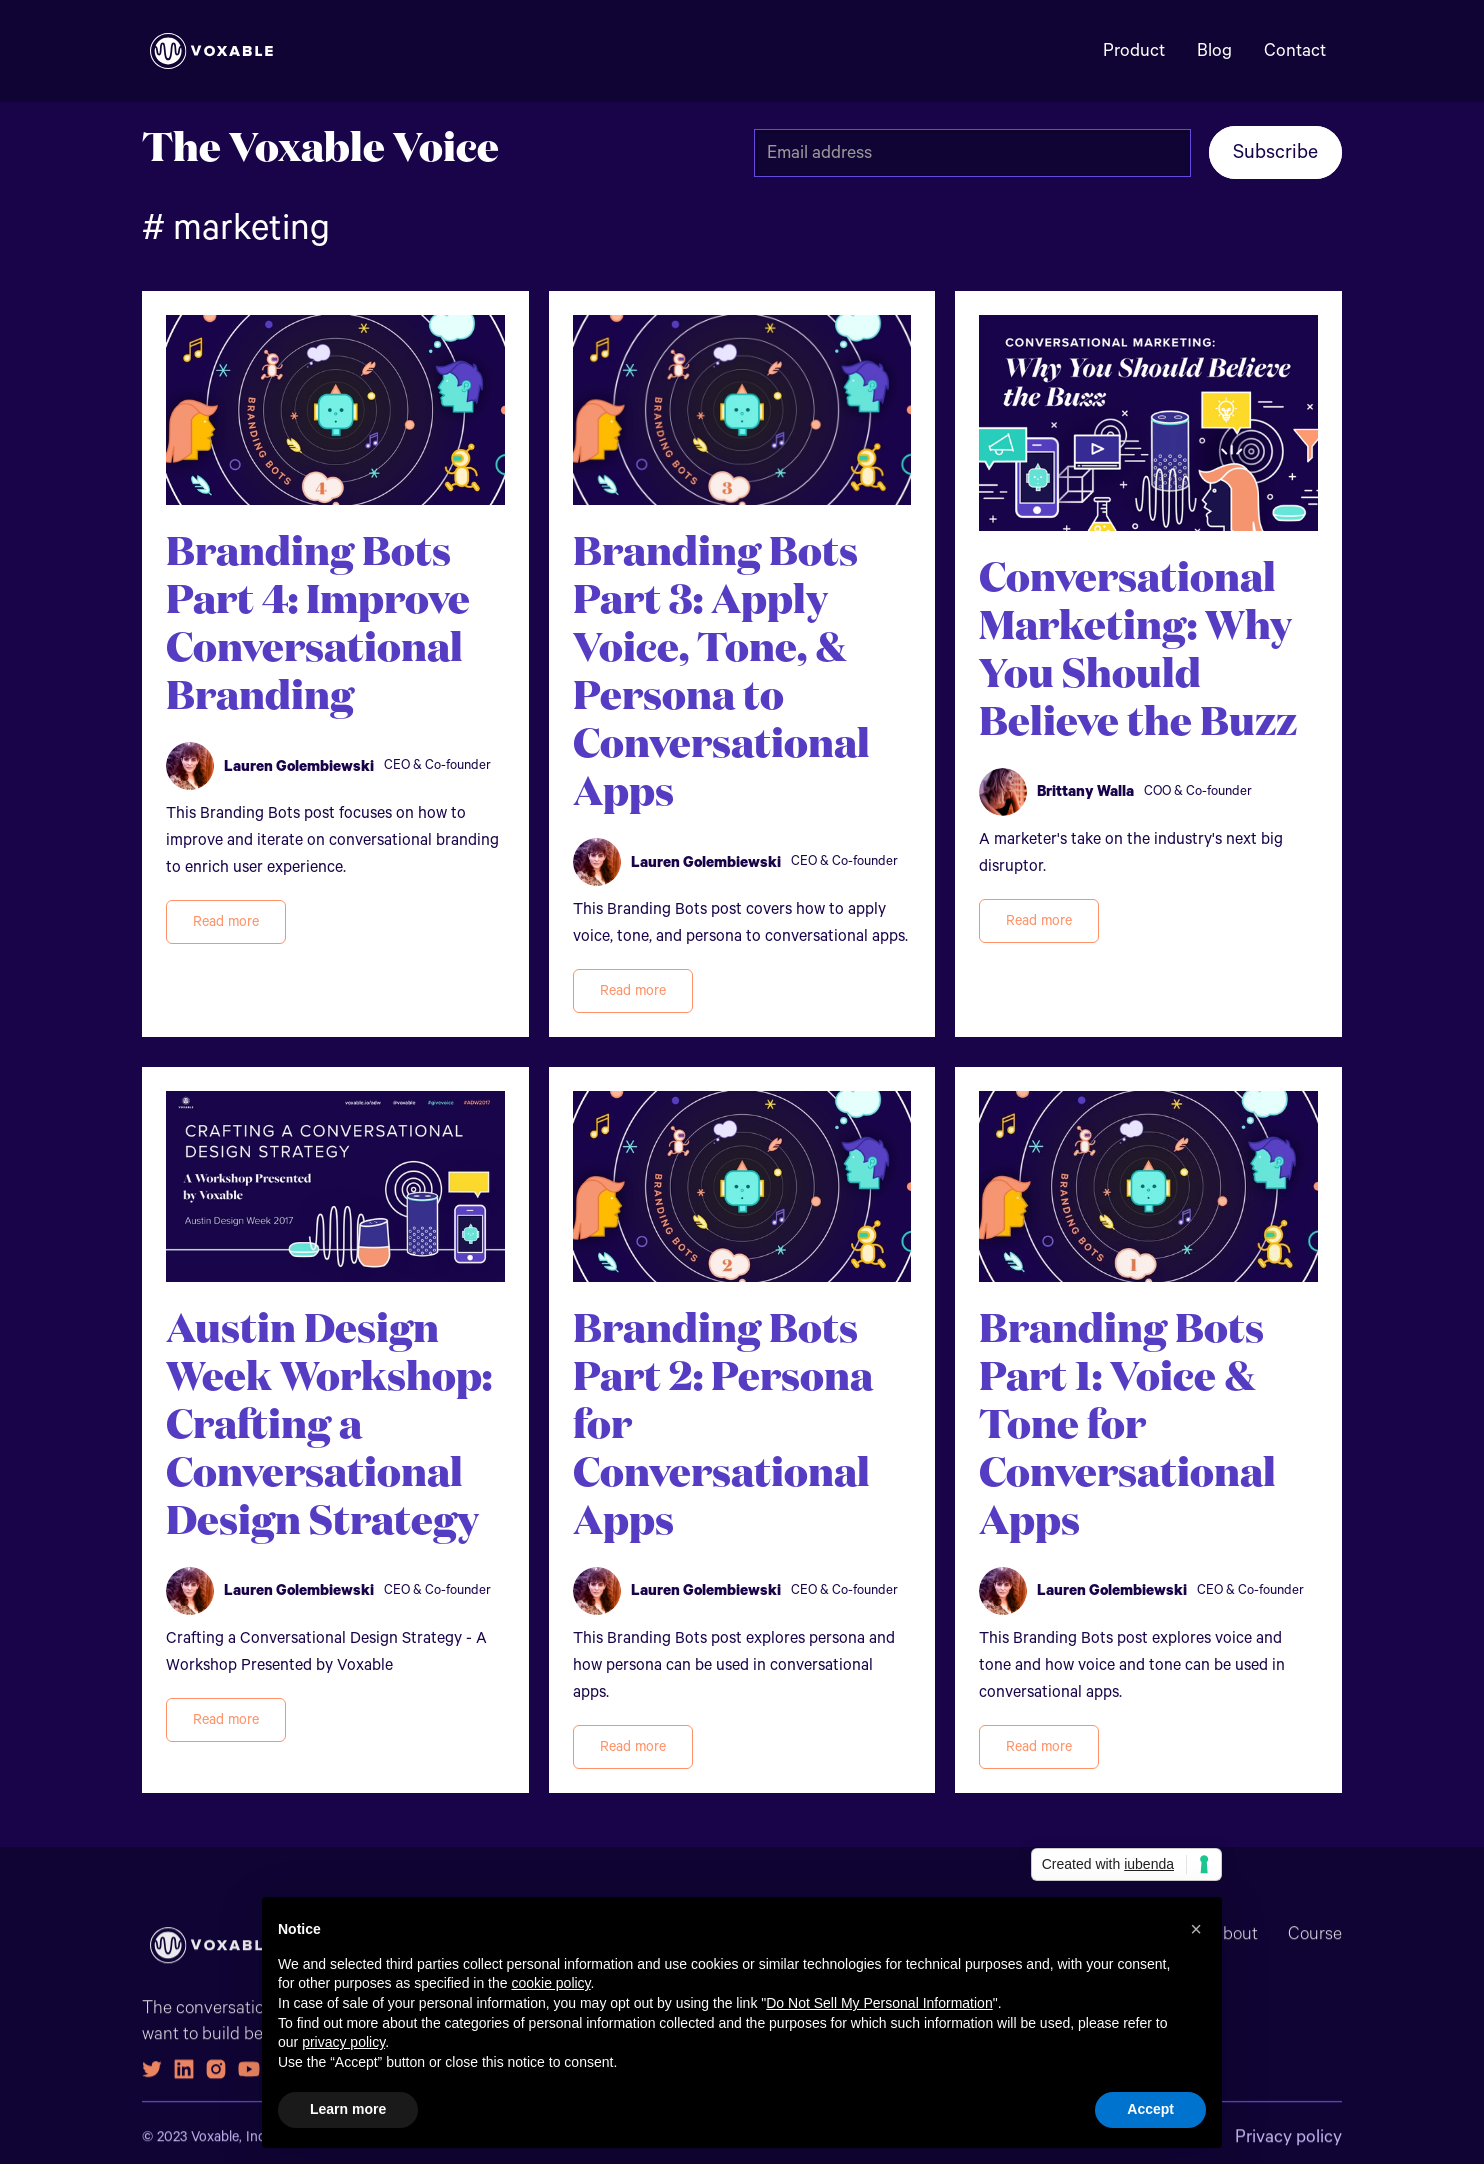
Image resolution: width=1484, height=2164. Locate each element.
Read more (226, 922)
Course (1315, 1946)
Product (1134, 51)
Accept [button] (1150, 2109)
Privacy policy (1288, 2149)
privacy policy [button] (343, 2042)
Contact (1295, 51)
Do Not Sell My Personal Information (879, 2003)
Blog (1214, 51)
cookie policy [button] (550, 1983)
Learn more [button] (348, 2109)
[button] (1196, 1929)
